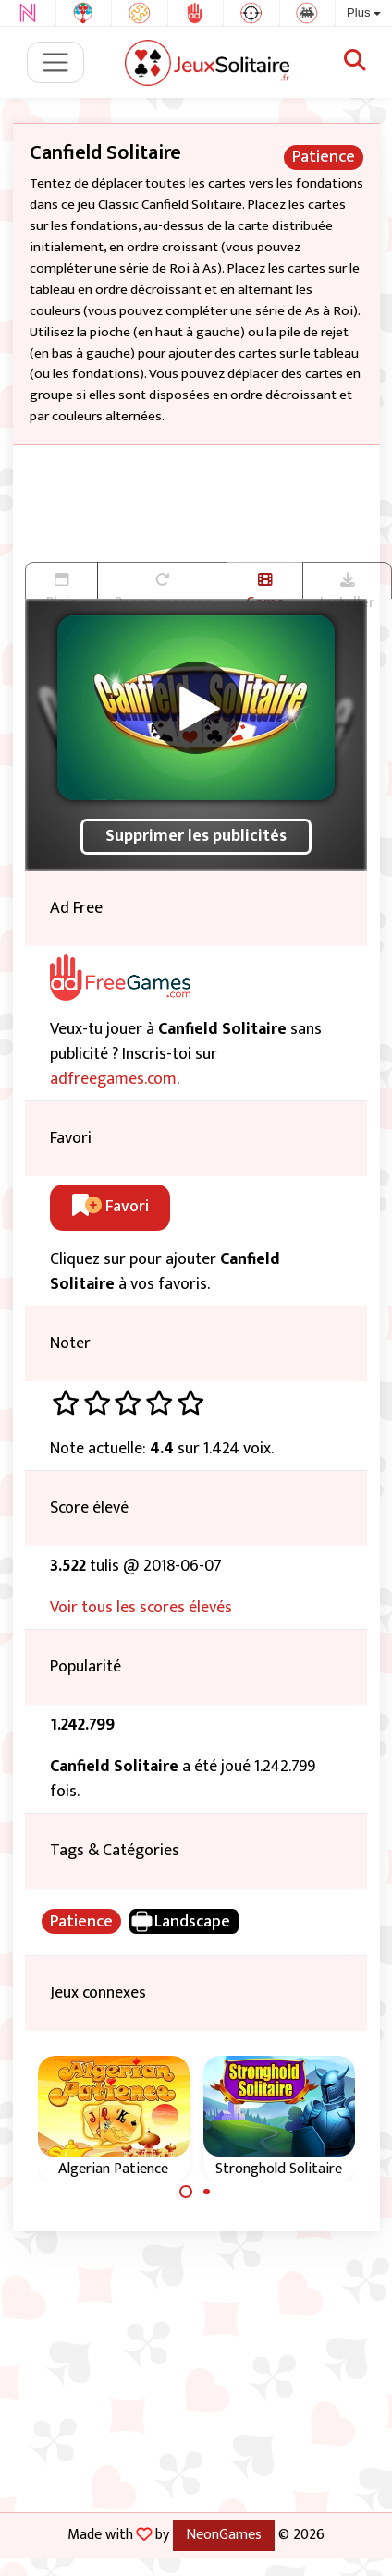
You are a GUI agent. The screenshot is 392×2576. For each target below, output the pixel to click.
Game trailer (265, 586)
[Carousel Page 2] (207, 2191)
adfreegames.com (113, 1079)
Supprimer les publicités (196, 836)
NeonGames (224, 2534)
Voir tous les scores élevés (141, 1608)
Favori (110, 1207)
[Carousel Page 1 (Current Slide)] (185, 2191)
